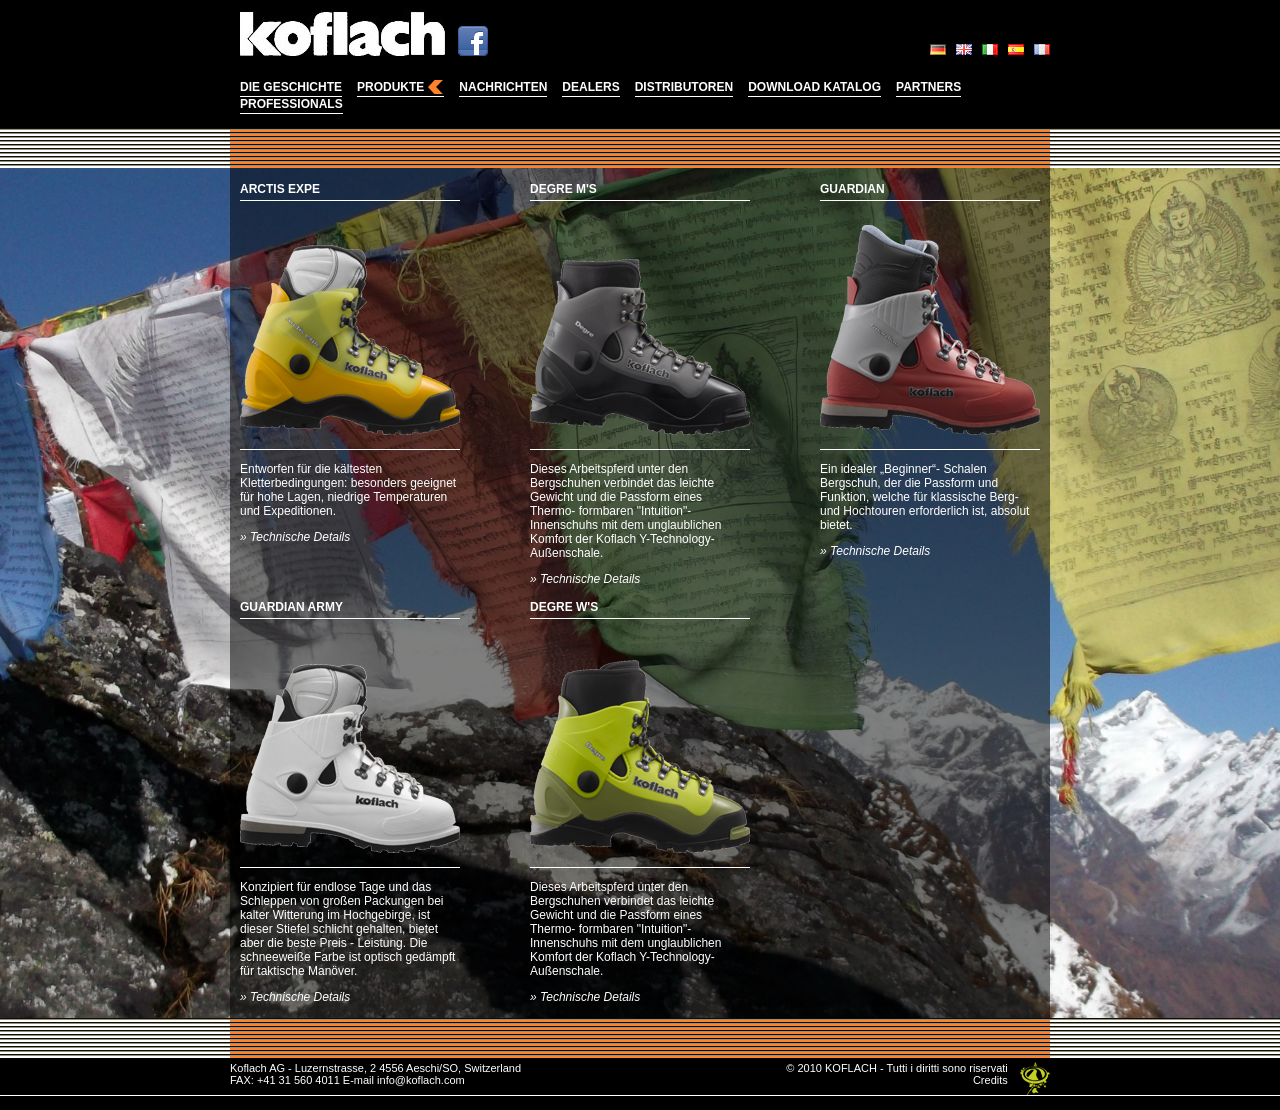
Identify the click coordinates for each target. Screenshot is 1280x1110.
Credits (990, 1080)
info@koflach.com (421, 1080)
